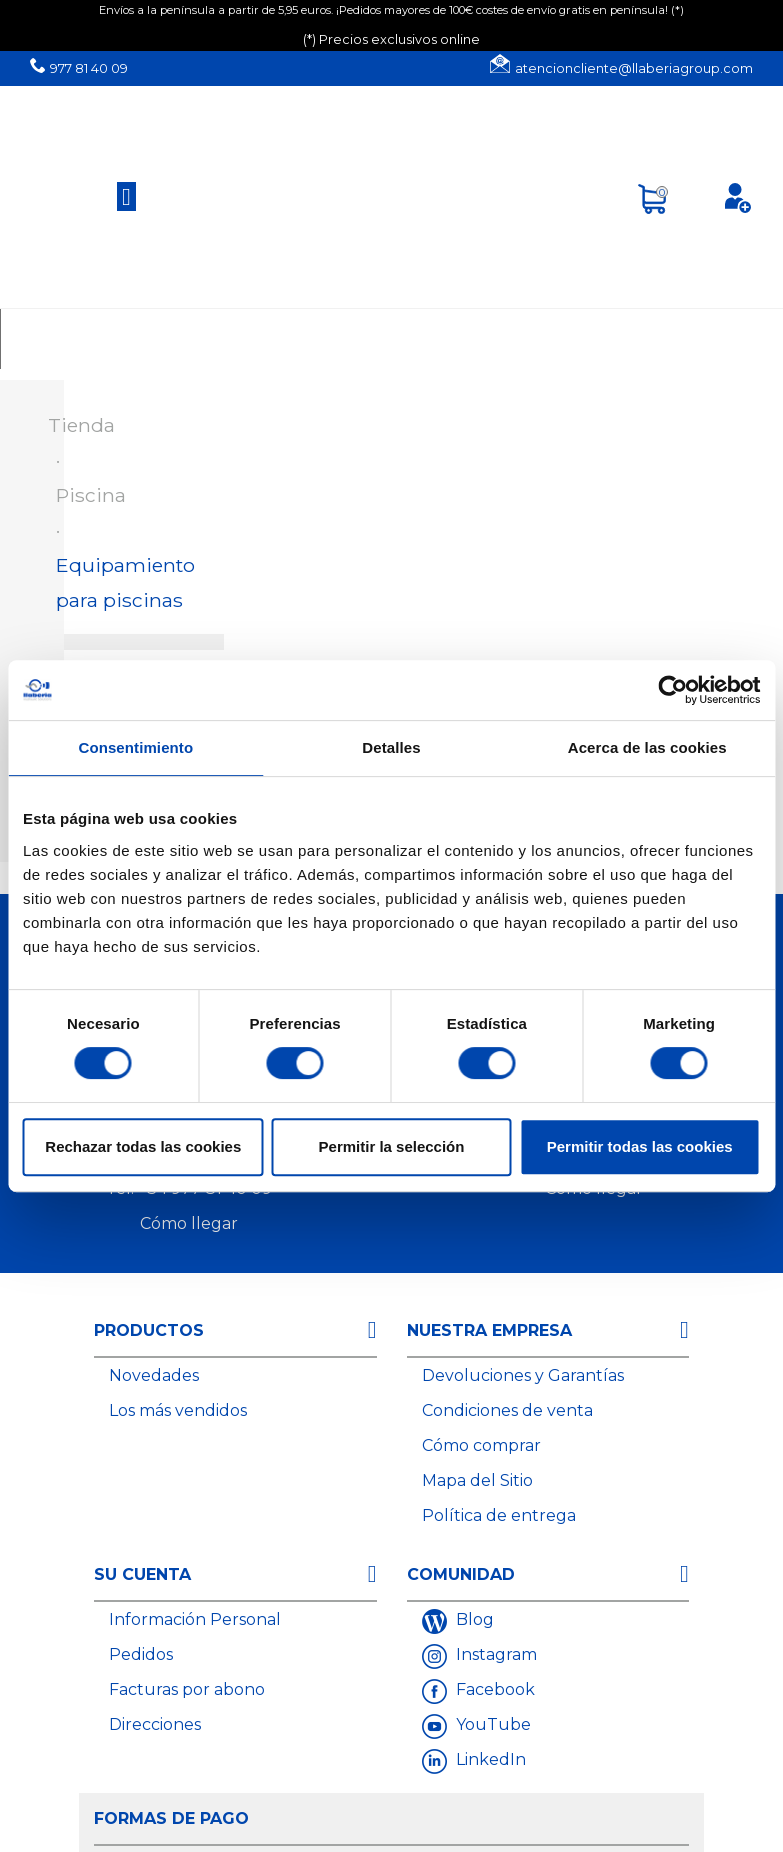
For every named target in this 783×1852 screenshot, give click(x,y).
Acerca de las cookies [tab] (647, 747)
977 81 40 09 (89, 68)
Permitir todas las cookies (640, 1146)
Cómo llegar (189, 1223)
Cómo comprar (481, 1445)
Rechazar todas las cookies (143, 1146)
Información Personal (195, 1619)
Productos (149, 1330)
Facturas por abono (187, 1689)
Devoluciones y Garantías (523, 1375)
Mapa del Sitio (477, 1480)
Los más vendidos (178, 1410)
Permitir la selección (392, 1146)
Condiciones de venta (507, 1410)
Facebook (493, 1689)
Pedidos (141, 1654)
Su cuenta (142, 1574)
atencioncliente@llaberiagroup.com (634, 68)
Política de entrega (499, 1515)
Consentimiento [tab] (135, 747)
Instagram (494, 1654)
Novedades (154, 1375)
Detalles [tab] (391, 747)
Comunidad (461, 1574)
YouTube (491, 1724)
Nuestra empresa (489, 1330)
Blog (473, 1619)
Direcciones (155, 1724)
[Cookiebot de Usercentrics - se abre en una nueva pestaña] (672, 690)
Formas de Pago (171, 1818)
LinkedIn (489, 1759)
